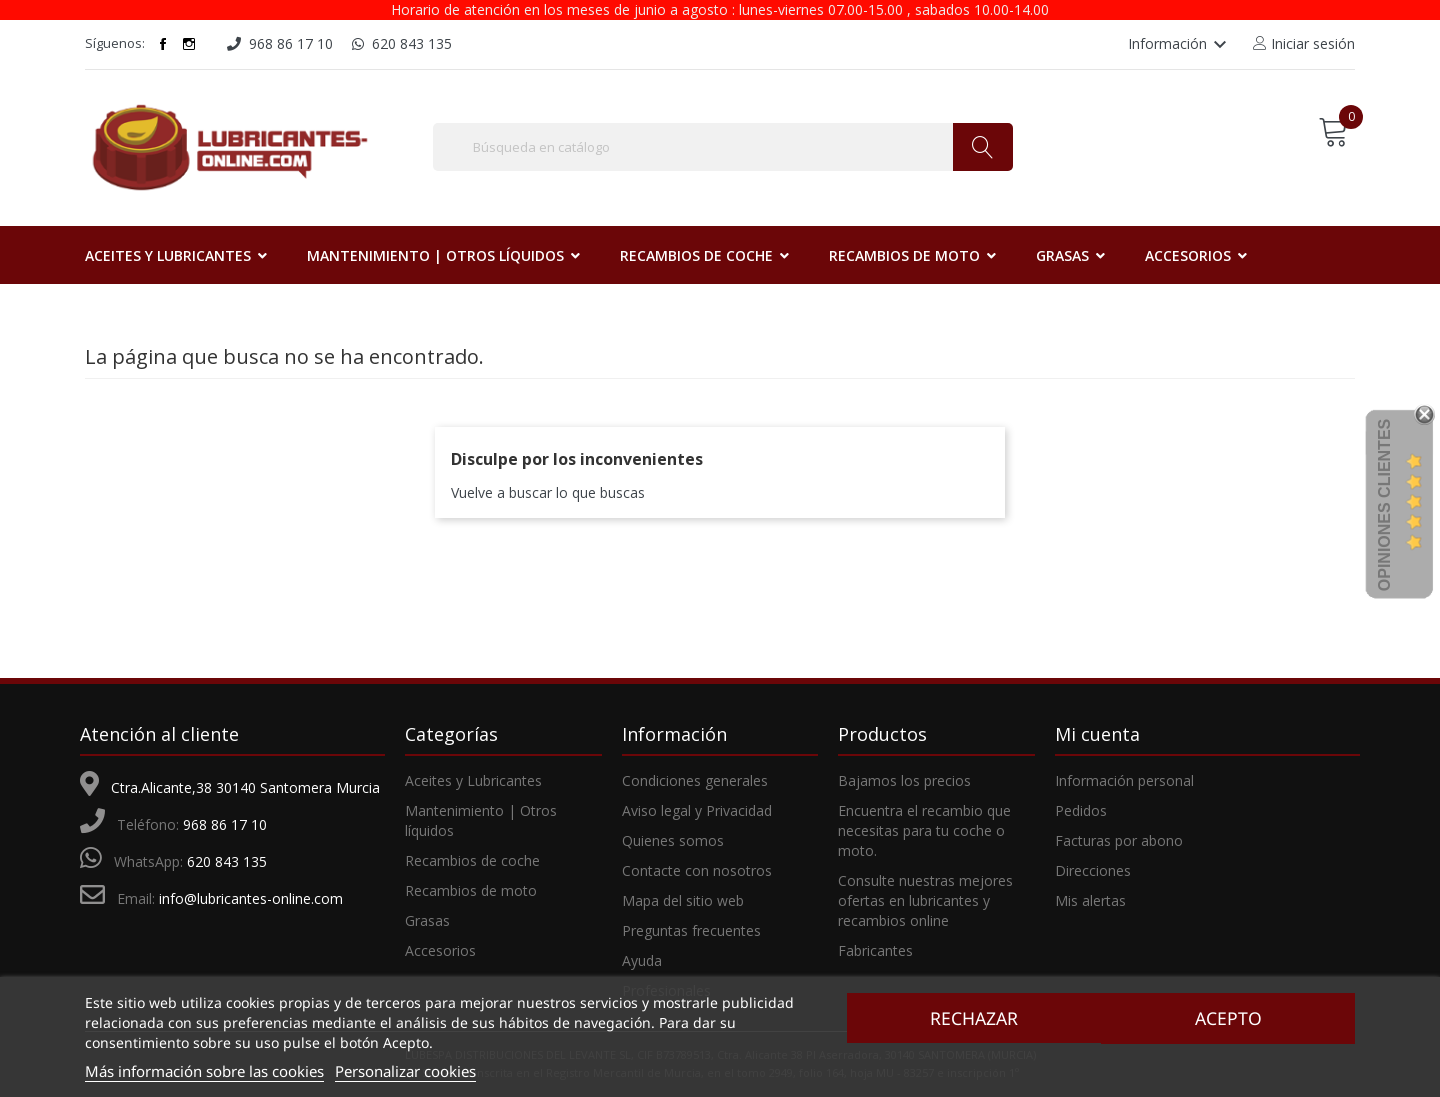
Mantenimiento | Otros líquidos (481, 820)
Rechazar (971, 1018)
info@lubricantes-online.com (251, 898)
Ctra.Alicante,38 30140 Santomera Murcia (245, 787)
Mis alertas (1090, 900)
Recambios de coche (472, 860)
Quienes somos (673, 840)
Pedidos (1081, 810)
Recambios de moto (471, 890)
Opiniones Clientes (1384, 505)
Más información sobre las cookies (204, 1071)
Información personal (1124, 780)
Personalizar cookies (405, 1071)
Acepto (1231, 1018)
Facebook (163, 44)
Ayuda (642, 960)
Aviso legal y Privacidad (697, 810)
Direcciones (1093, 870)
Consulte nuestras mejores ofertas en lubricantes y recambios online (925, 900)
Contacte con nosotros (697, 870)
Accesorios (440, 950)
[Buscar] (723, 147)
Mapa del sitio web (683, 900)
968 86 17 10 (225, 824)
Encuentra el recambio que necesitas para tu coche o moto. (924, 830)
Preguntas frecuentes (691, 930)
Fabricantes (875, 950)
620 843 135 (227, 861)
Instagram (189, 44)
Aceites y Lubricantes (473, 780)
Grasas (427, 920)
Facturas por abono (1119, 840)
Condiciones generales (695, 780)
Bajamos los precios (904, 780)
